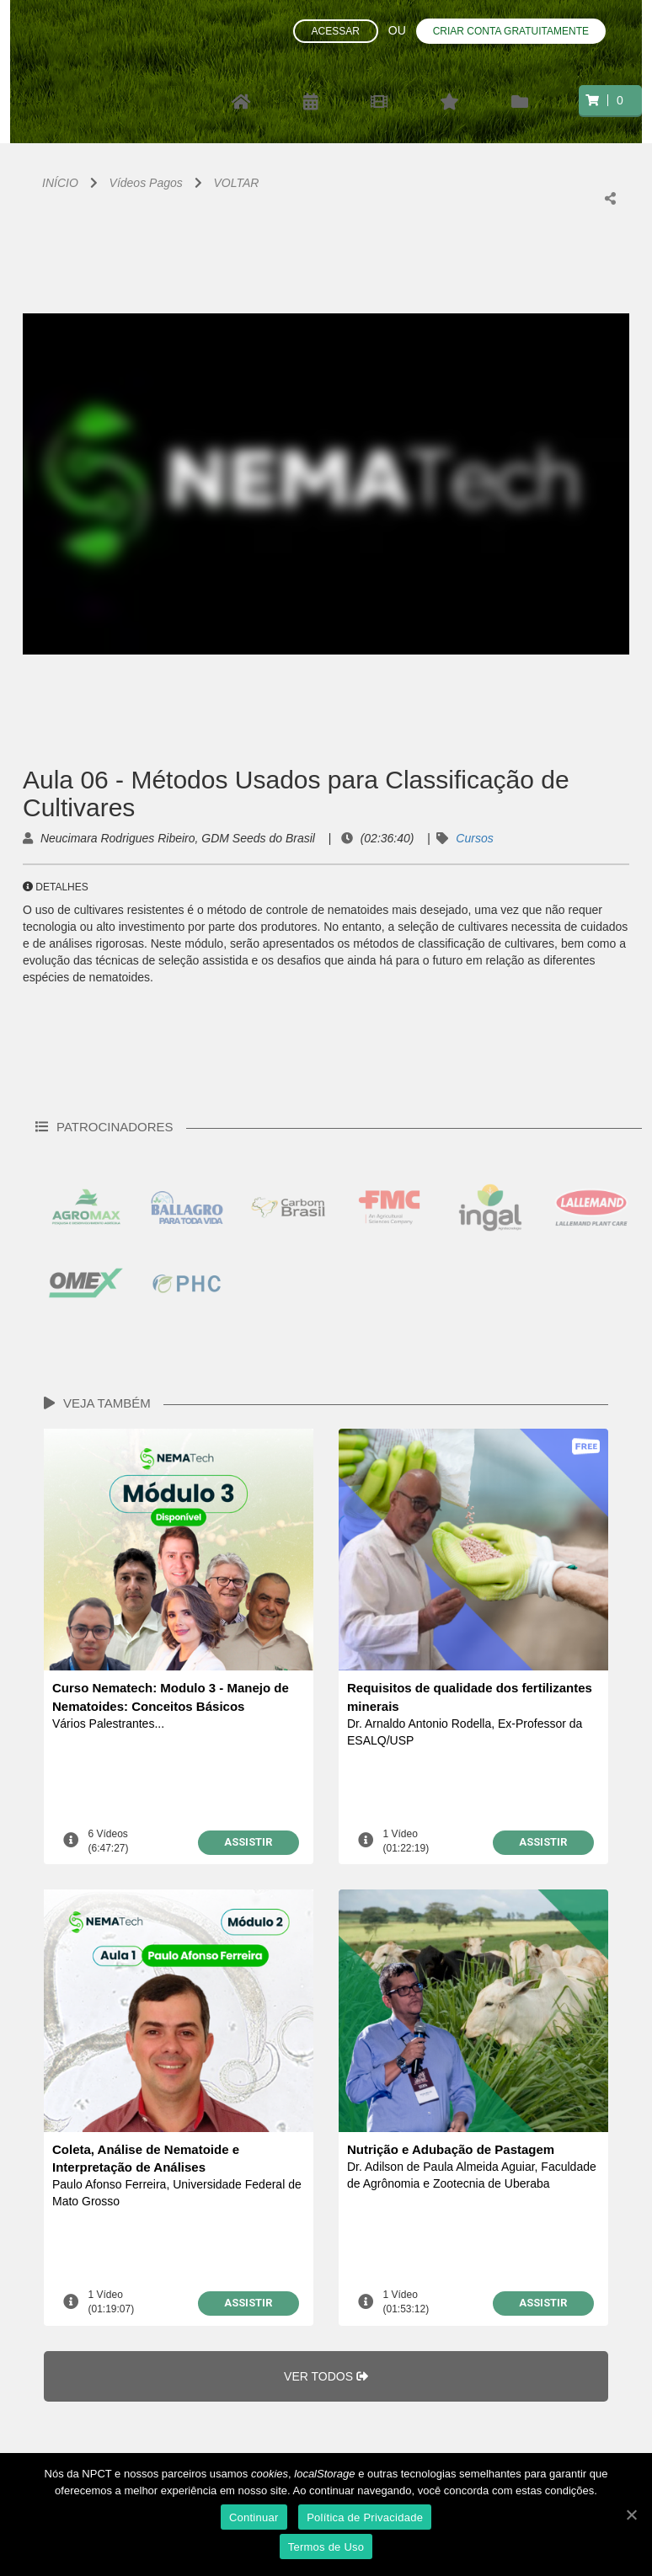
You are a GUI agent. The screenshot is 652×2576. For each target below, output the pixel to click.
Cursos (474, 838)
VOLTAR (236, 183)
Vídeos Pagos (146, 183)
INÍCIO (60, 183)
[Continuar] (631, 2514)
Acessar (336, 31)
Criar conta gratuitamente (511, 31)
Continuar (254, 2517)
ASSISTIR (248, 1842)
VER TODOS (326, 2376)
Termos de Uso (326, 2547)
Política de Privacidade (365, 2517)
